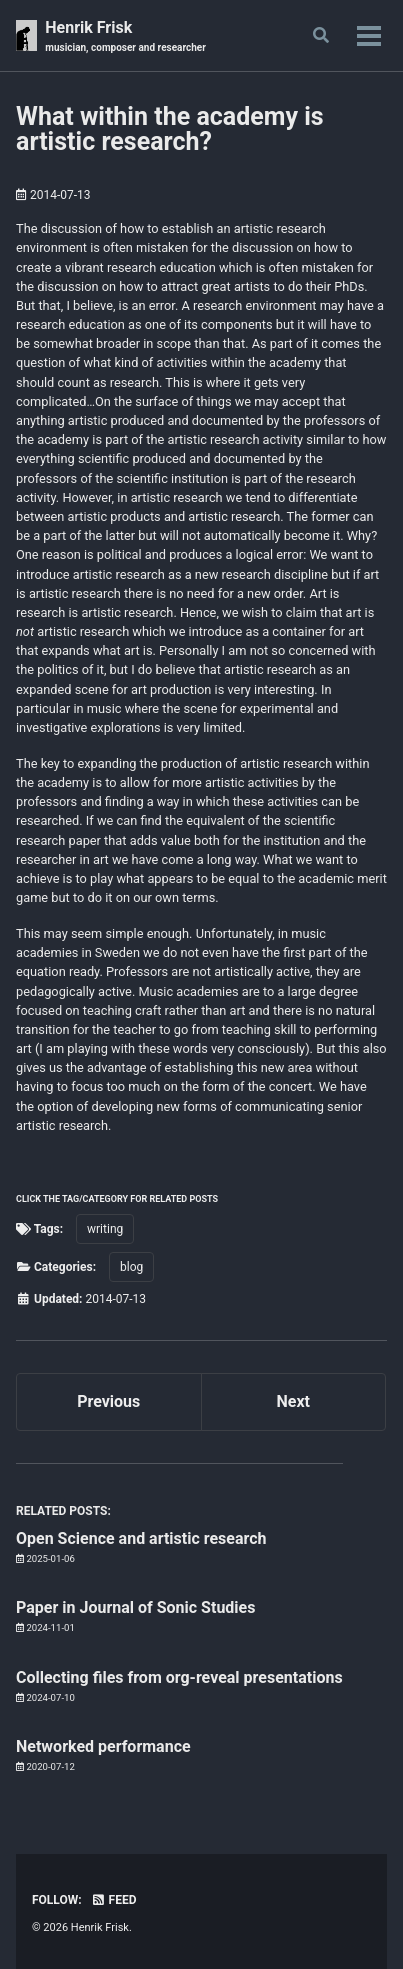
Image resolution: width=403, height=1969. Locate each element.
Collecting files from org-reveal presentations (179, 1677)
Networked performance (103, 1746)
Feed (114, 1900)
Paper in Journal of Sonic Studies (135, 1607)
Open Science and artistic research (141, 1538)
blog (131, 1267)
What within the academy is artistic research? (170, 129)
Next (293, 1401)
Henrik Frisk (125, 36)
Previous (108, 1401)
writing (105, 1229)
